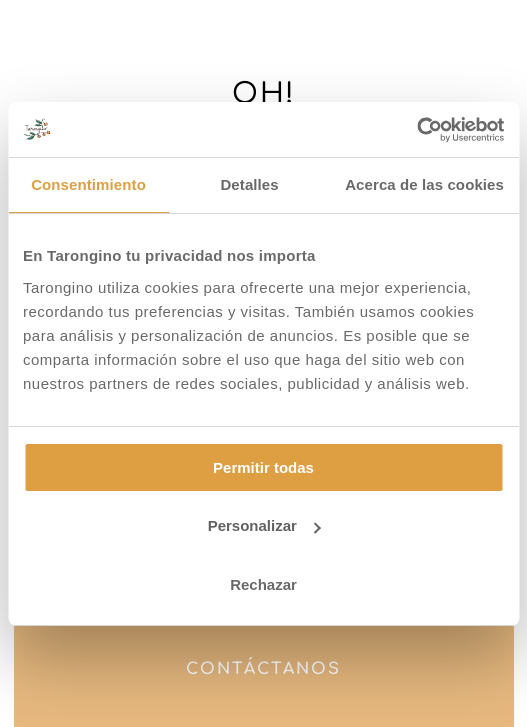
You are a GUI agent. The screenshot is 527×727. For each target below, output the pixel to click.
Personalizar (264, 525)
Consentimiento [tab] (88, 184)
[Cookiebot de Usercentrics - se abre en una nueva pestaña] (416, 130)
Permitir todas (263, 467)
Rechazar (263, 584)
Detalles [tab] (249, 184)
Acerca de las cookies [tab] (424, 184)
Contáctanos (263, 669)
